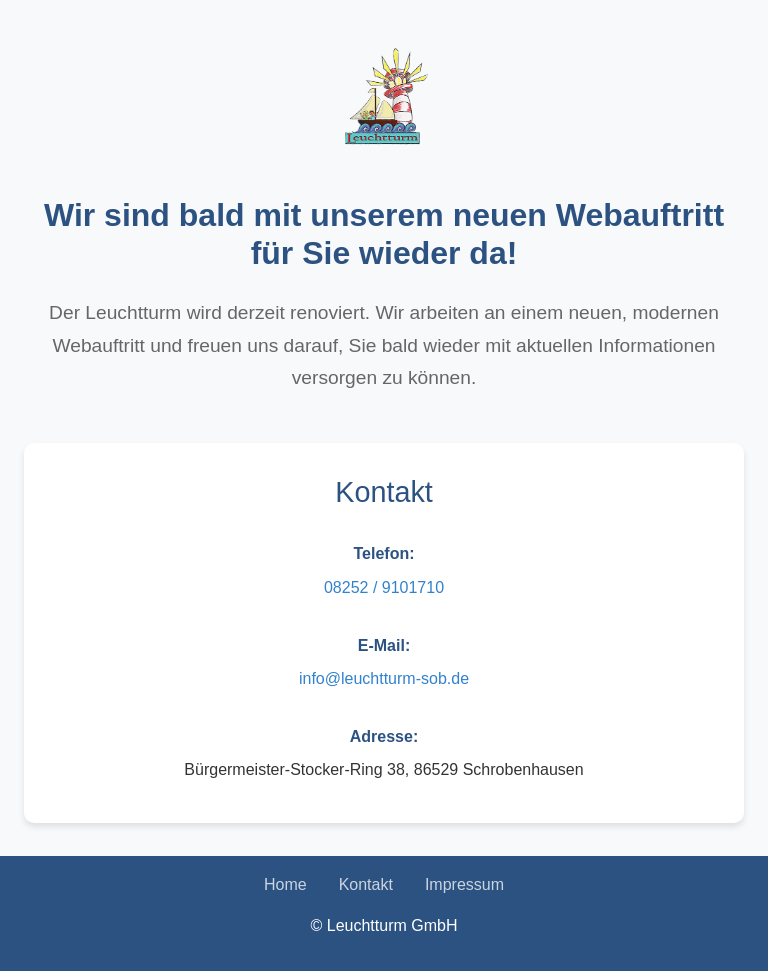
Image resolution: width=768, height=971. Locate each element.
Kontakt (366, 884)
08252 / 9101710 (384, 587)
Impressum (464, 884)
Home (285, 884)
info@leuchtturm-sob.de (384, 678)
